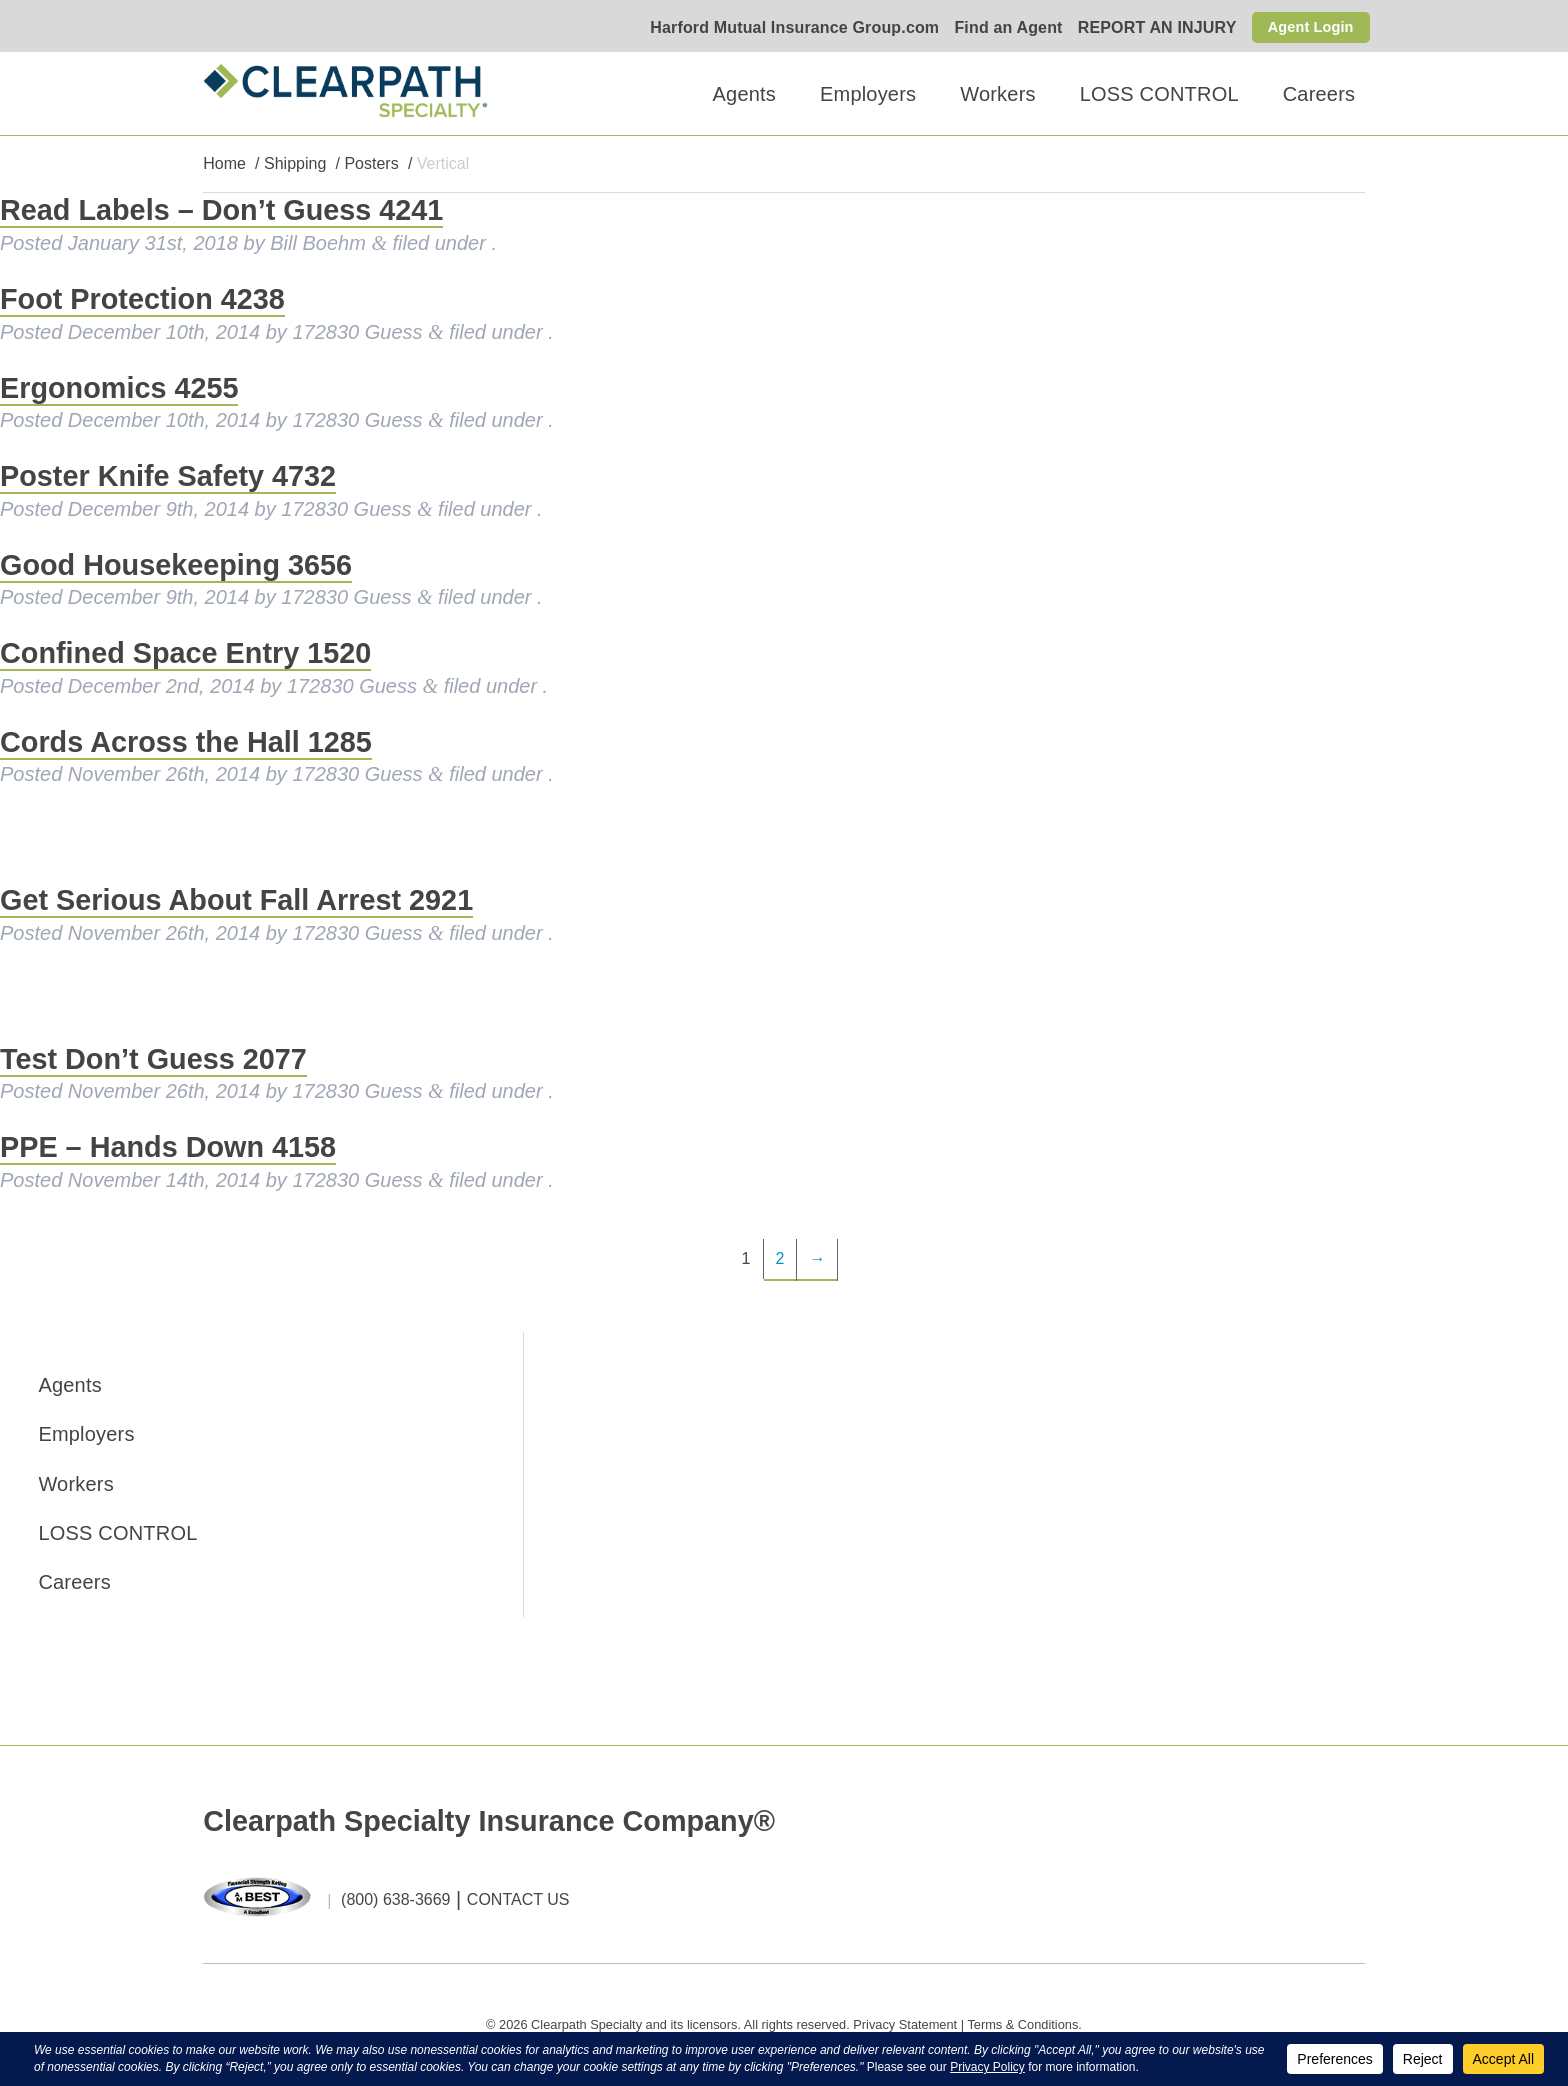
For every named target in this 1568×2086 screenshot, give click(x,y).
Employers (868, 94)
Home (224, 164)
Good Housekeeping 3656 (176, 565)
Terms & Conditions (1022, 2024)
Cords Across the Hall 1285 (186, 742)
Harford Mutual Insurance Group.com (785, 28)
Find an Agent (999, 28)
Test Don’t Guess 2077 (153, 1059)
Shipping (295, 164)
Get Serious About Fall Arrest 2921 (236, 901)
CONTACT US (518, 1900)
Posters (371, 164)
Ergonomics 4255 (119, 388)
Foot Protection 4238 (142, 300)
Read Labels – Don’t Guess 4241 (221, 211)
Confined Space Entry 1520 (185, 654)
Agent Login (1306, 26)
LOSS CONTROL (1159, 94)
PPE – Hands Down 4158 (168, 1148)
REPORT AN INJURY (1148, 28)
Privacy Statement (905, 2024)
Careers (1319, 94)
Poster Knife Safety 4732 (168, 477)
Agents (744, 94)
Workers (997, 94)
